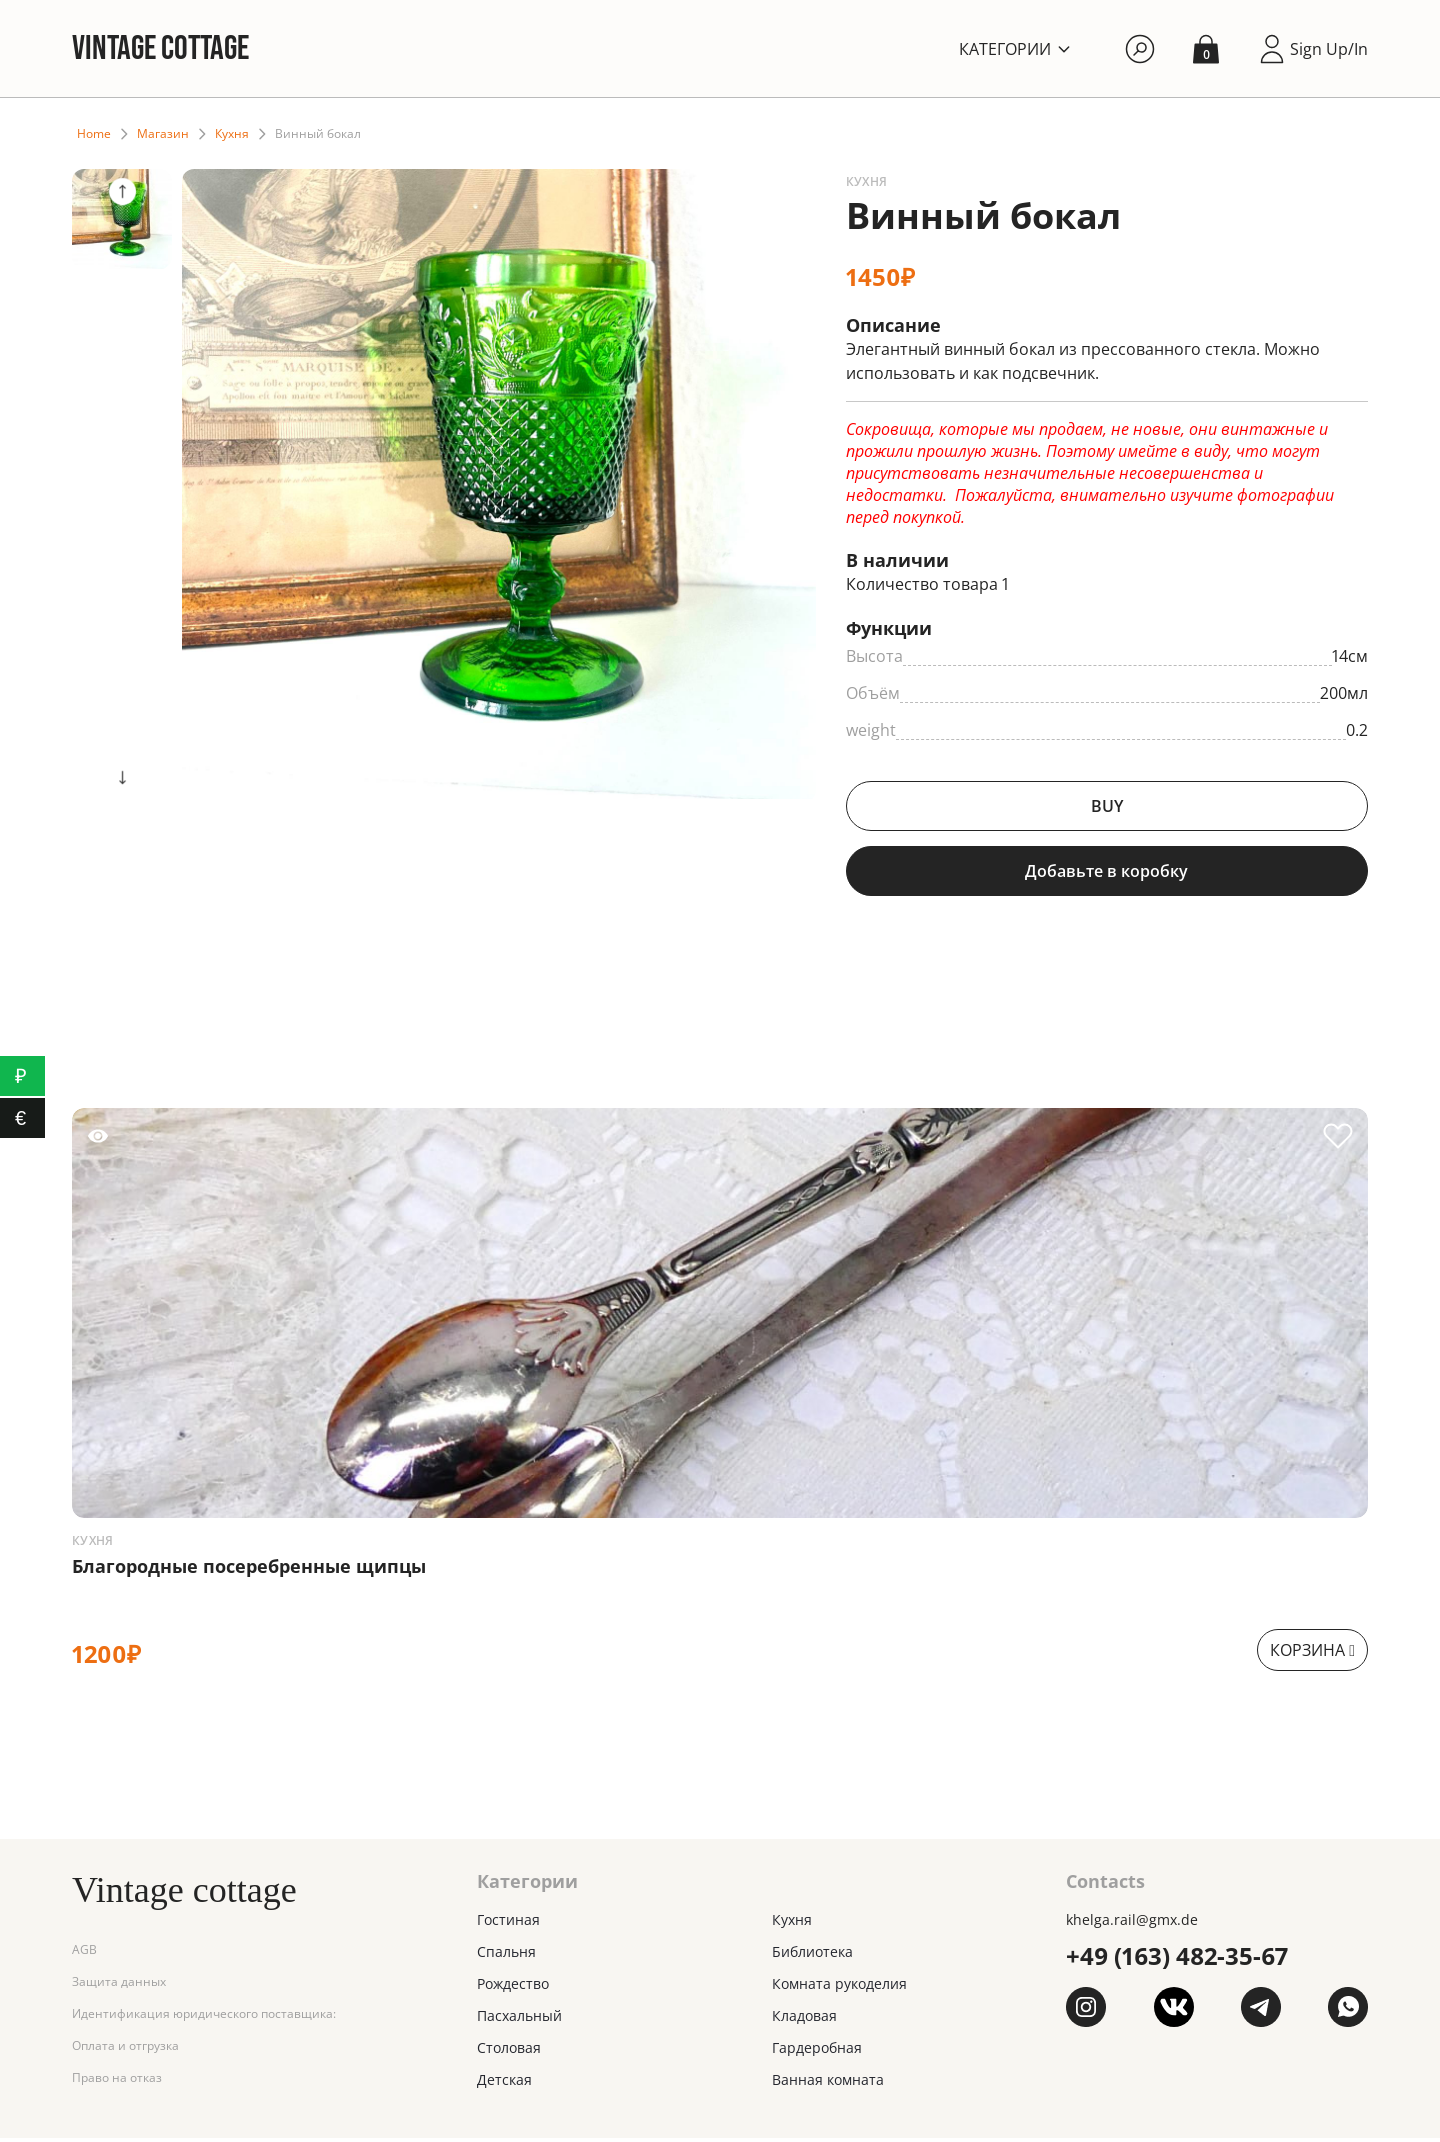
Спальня (506, 1955)
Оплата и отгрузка (125, 2050)
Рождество (513, 1987)
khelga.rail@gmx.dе (1132, 1923)
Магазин (163, 135)
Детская (504, 2083)
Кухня (232, 135)
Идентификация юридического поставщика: (204, 2018)
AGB (84, 1954)
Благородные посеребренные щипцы (249, 1570)
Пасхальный (519, 2019)
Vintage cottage (165, 49)
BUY (1107, 808)
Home (94, 135)
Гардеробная (817, 2051)
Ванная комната (828, 2083)
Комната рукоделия (839, 1987)
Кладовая (804, 2019)
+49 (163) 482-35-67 (1177, 1959)
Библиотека (812, 1955)
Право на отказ (117, 2082)
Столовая (509, 2051)
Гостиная (508, 1923)
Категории (1005, 50)
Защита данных (119, 1986)
